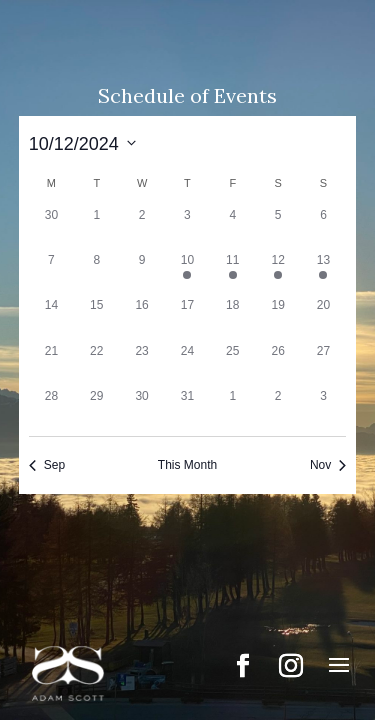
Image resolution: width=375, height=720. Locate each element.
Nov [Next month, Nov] (328, 465)
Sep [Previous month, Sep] (47, 465)
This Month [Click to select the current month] (187, 465)
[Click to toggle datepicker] (82, 142)
